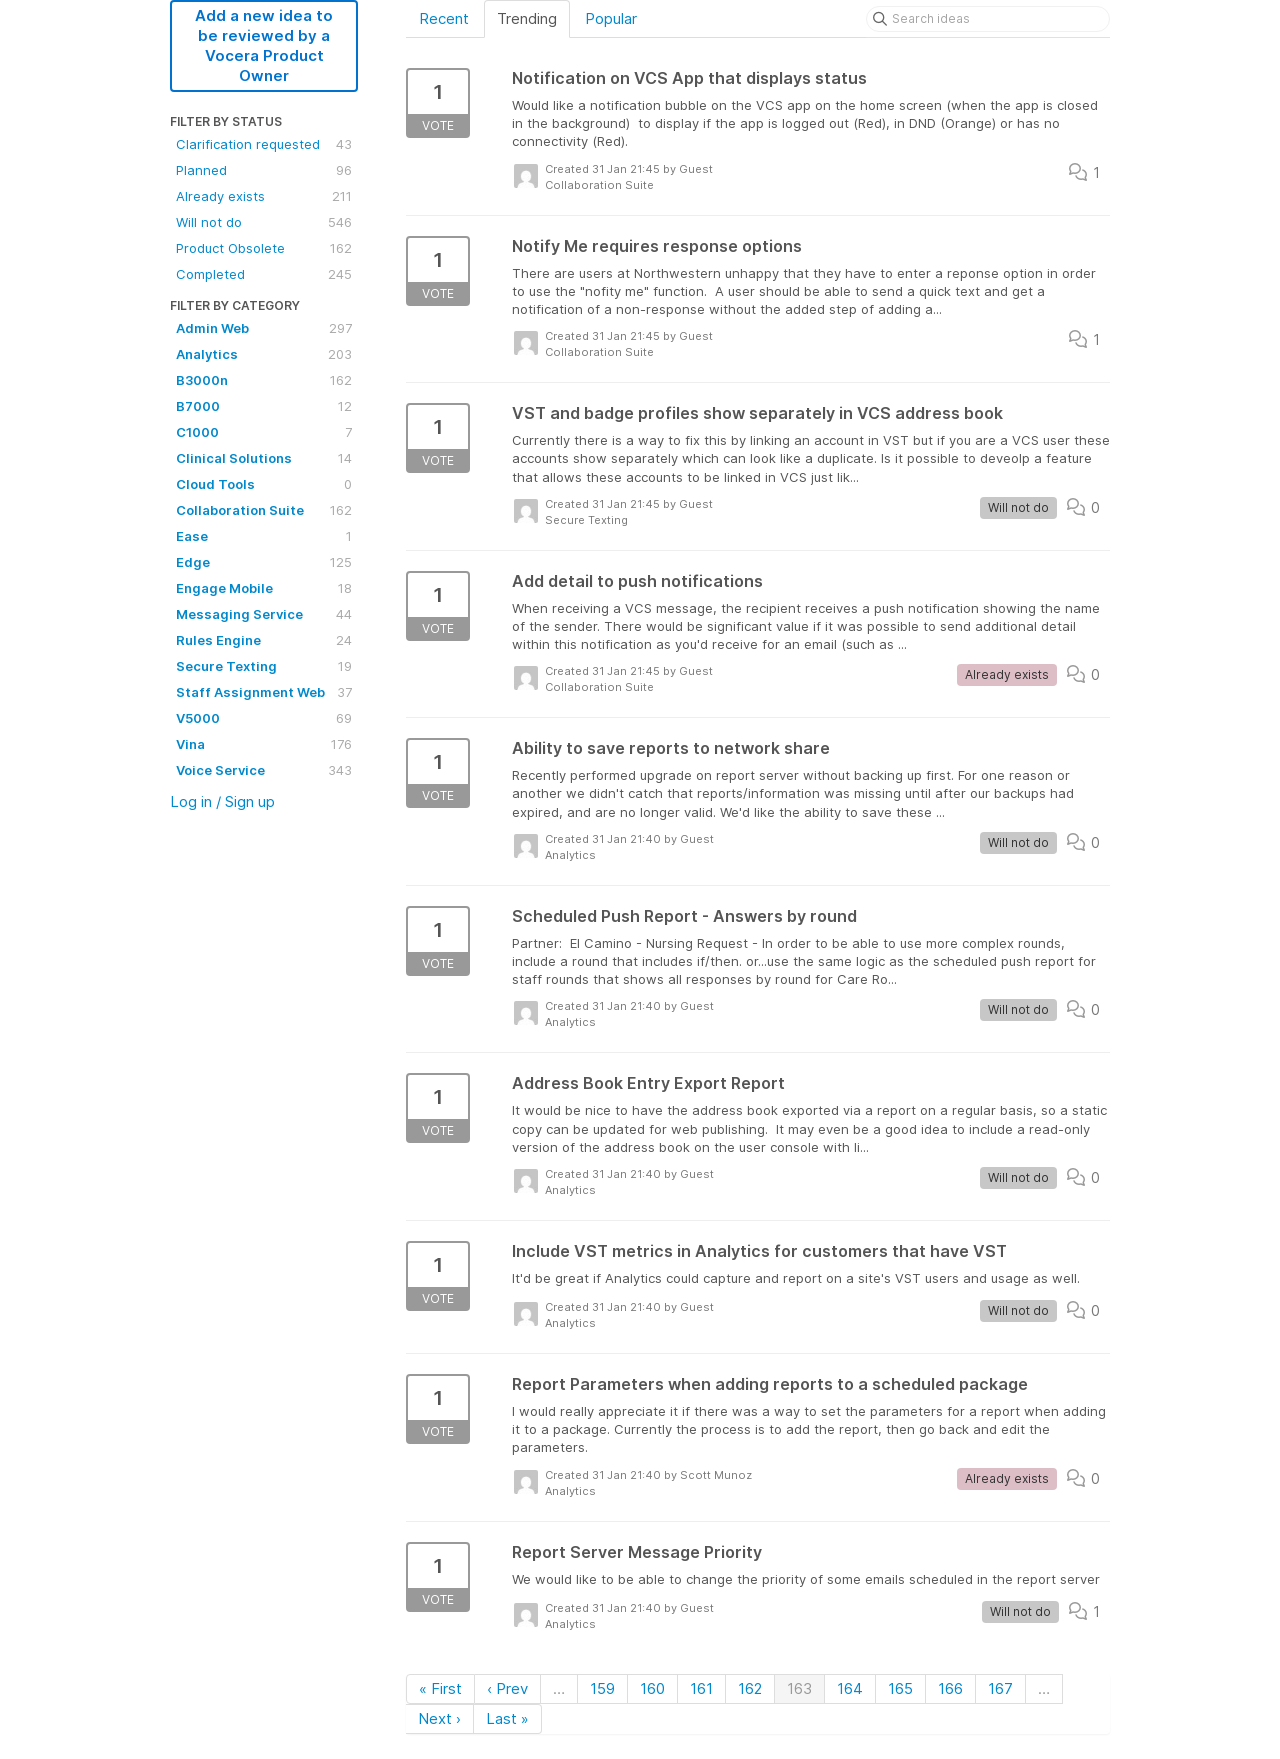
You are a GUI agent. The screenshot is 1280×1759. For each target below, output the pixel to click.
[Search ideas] (988, 19)
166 (950, 1688)
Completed (264, 274)
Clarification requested (264, 144)
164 (850, 1688)
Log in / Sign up (222, 801)
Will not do (264, 222)
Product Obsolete (264, 248)
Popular (611, 18)
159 (602, 1688)
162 (750, 1688)
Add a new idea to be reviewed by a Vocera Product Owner (264, 45)
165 (900, 1688)
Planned (264, 170)
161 (701, 1688)
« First (440, 1688)
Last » (507, 1718)
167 (1000, 1688)
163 (799, 1688)
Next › (439, 1718)
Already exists (264, 196)
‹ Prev (507, 1688)
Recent (444, 18)
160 (652, 1688)
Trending (527, 18)
